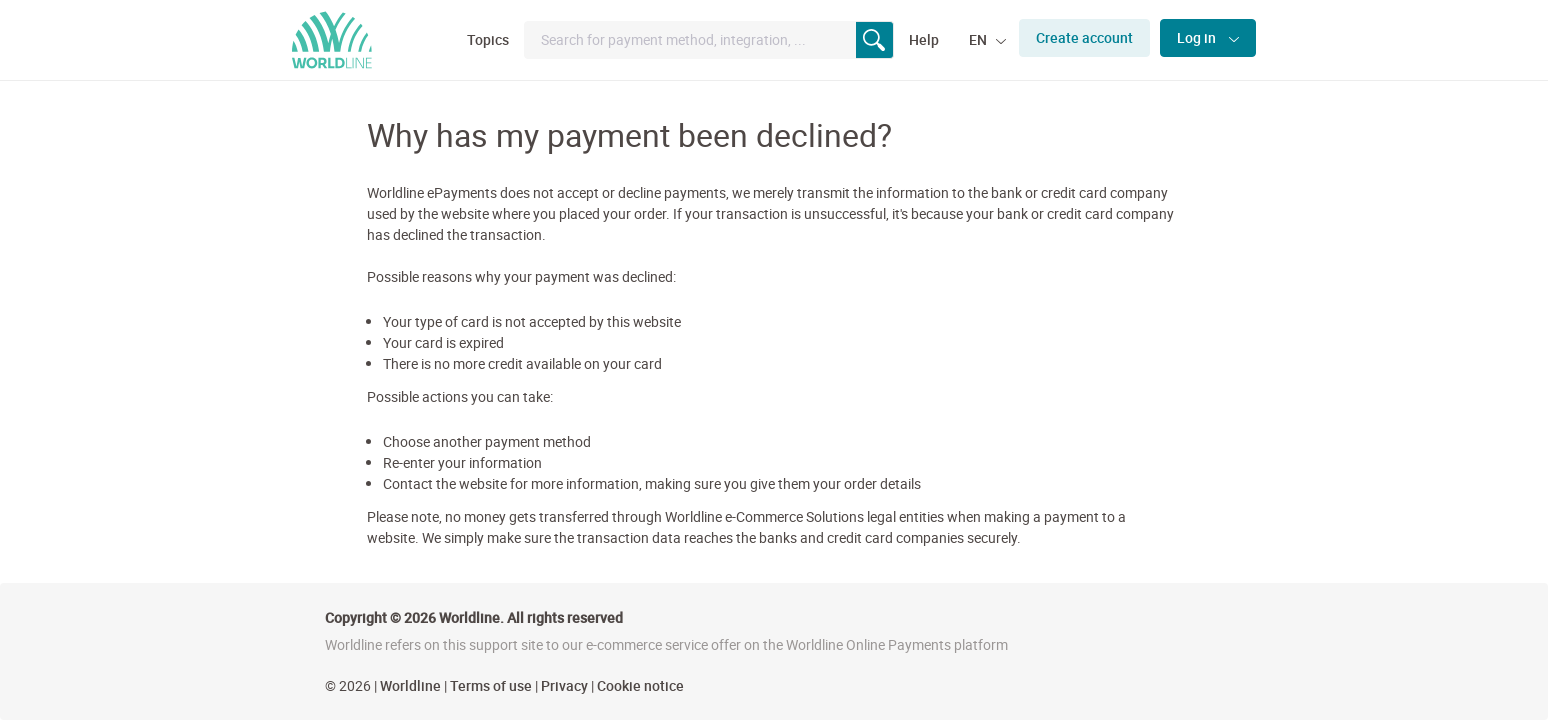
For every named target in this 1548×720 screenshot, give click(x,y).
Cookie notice (640, 685)
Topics (488, 39)
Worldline (410, 685)
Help (924, 39)
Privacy (564, 685)
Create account (1084, 37)
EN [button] (979, 39)
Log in (1198, 37)
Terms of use (491, 685)
